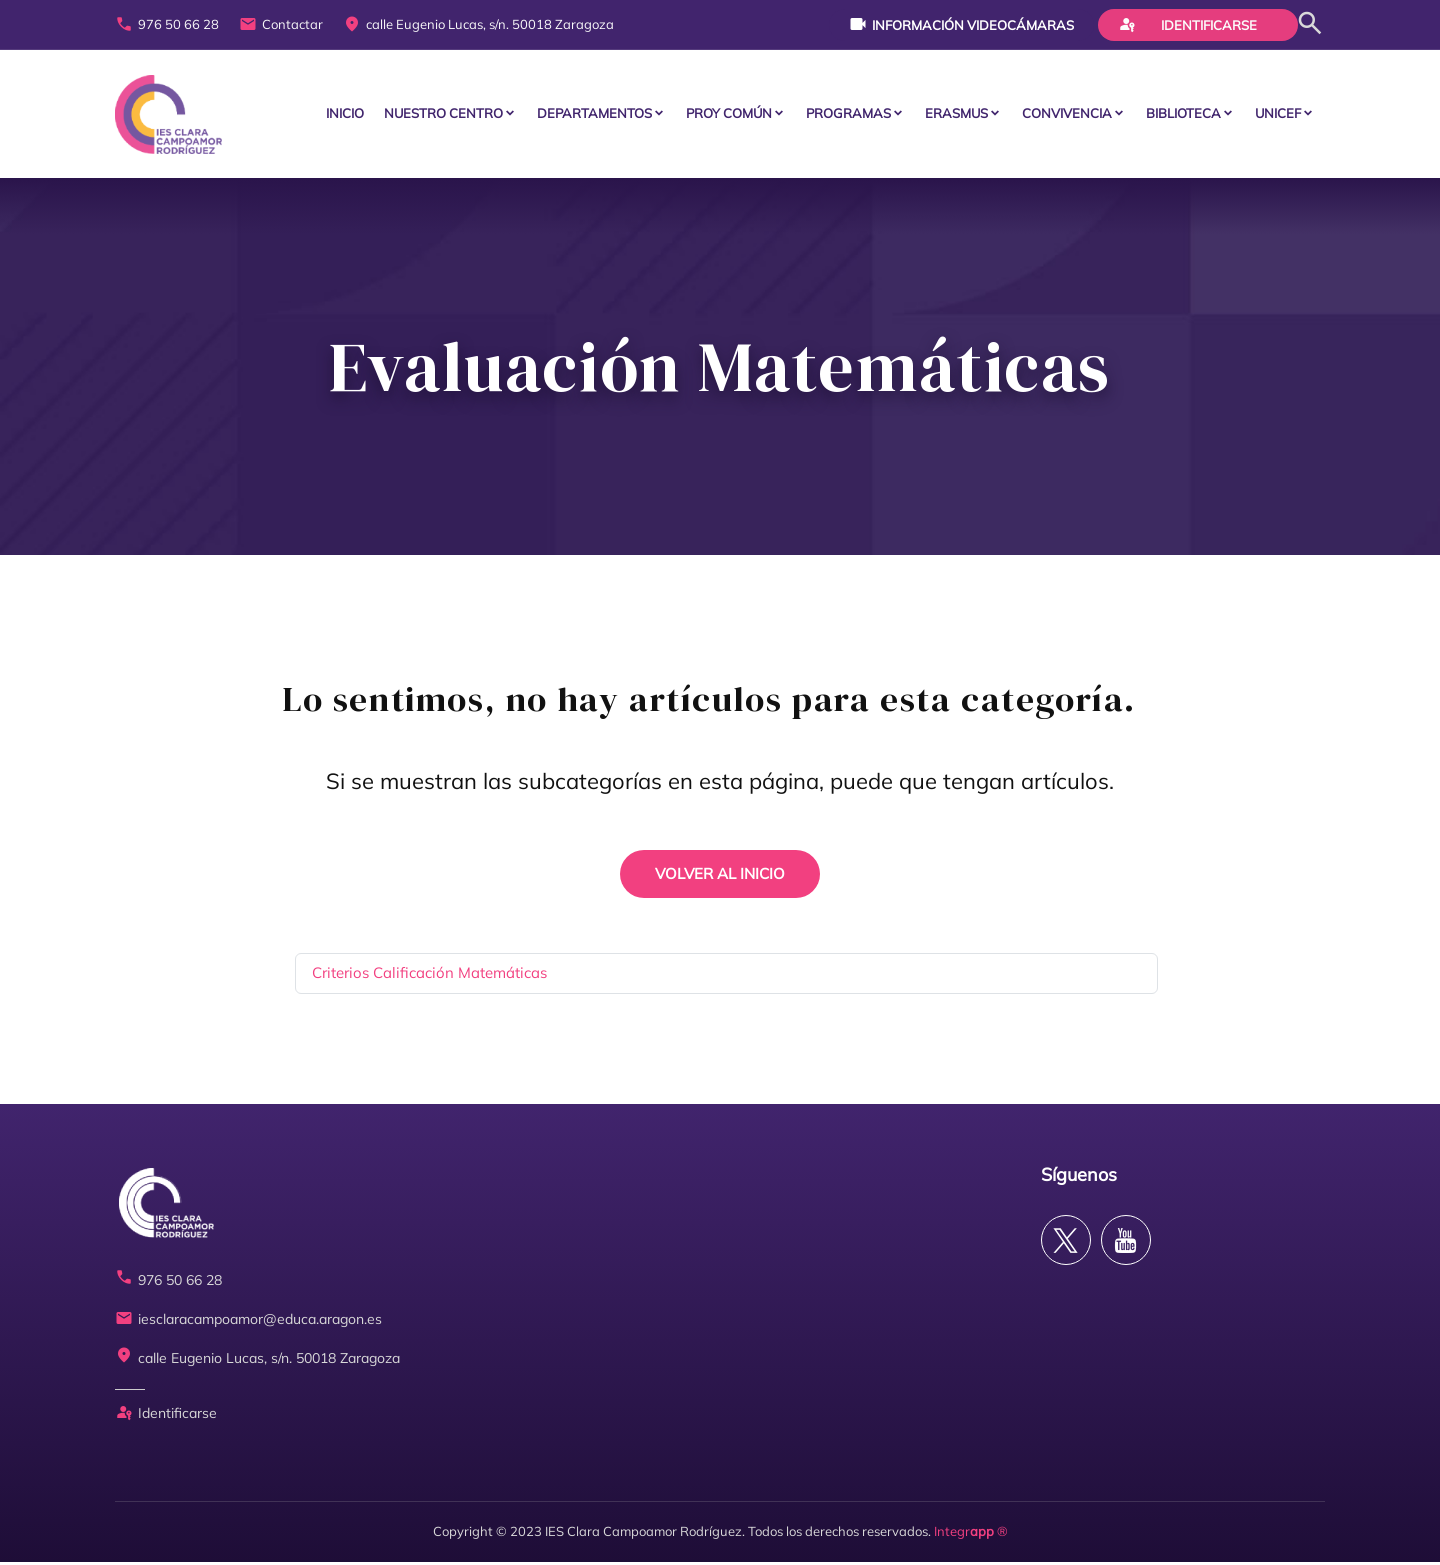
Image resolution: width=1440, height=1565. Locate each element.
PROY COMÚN (729, 115)
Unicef (1278, 115)
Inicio (345, 115)
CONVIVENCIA (1067, 115)
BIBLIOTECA (1183, 115)
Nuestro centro (443, 115)
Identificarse (1188, 24)
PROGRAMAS (848, 115)
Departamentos (594, 115)
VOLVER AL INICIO (720, 876)
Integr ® (971, 1534)
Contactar (281, 25)
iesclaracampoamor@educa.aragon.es (248, 1322)
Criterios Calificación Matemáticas (429, 975)
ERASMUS (956, 115)
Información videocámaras (961, 24)
